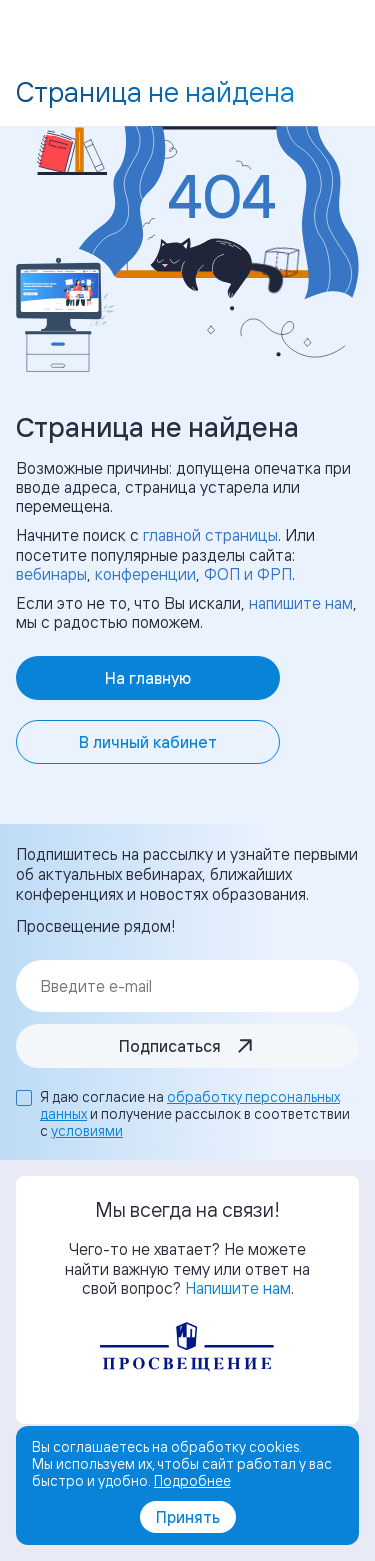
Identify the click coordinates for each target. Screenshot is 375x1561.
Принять (188, 1517)
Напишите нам (238, 1288)
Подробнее (192, 1480)
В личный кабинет (148, 742)
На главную (148, 678)
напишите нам (301, 603)
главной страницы (210, 535)
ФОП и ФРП (248, 574)
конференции (145, 574)
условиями (87, 1130)
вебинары (51, 574)
